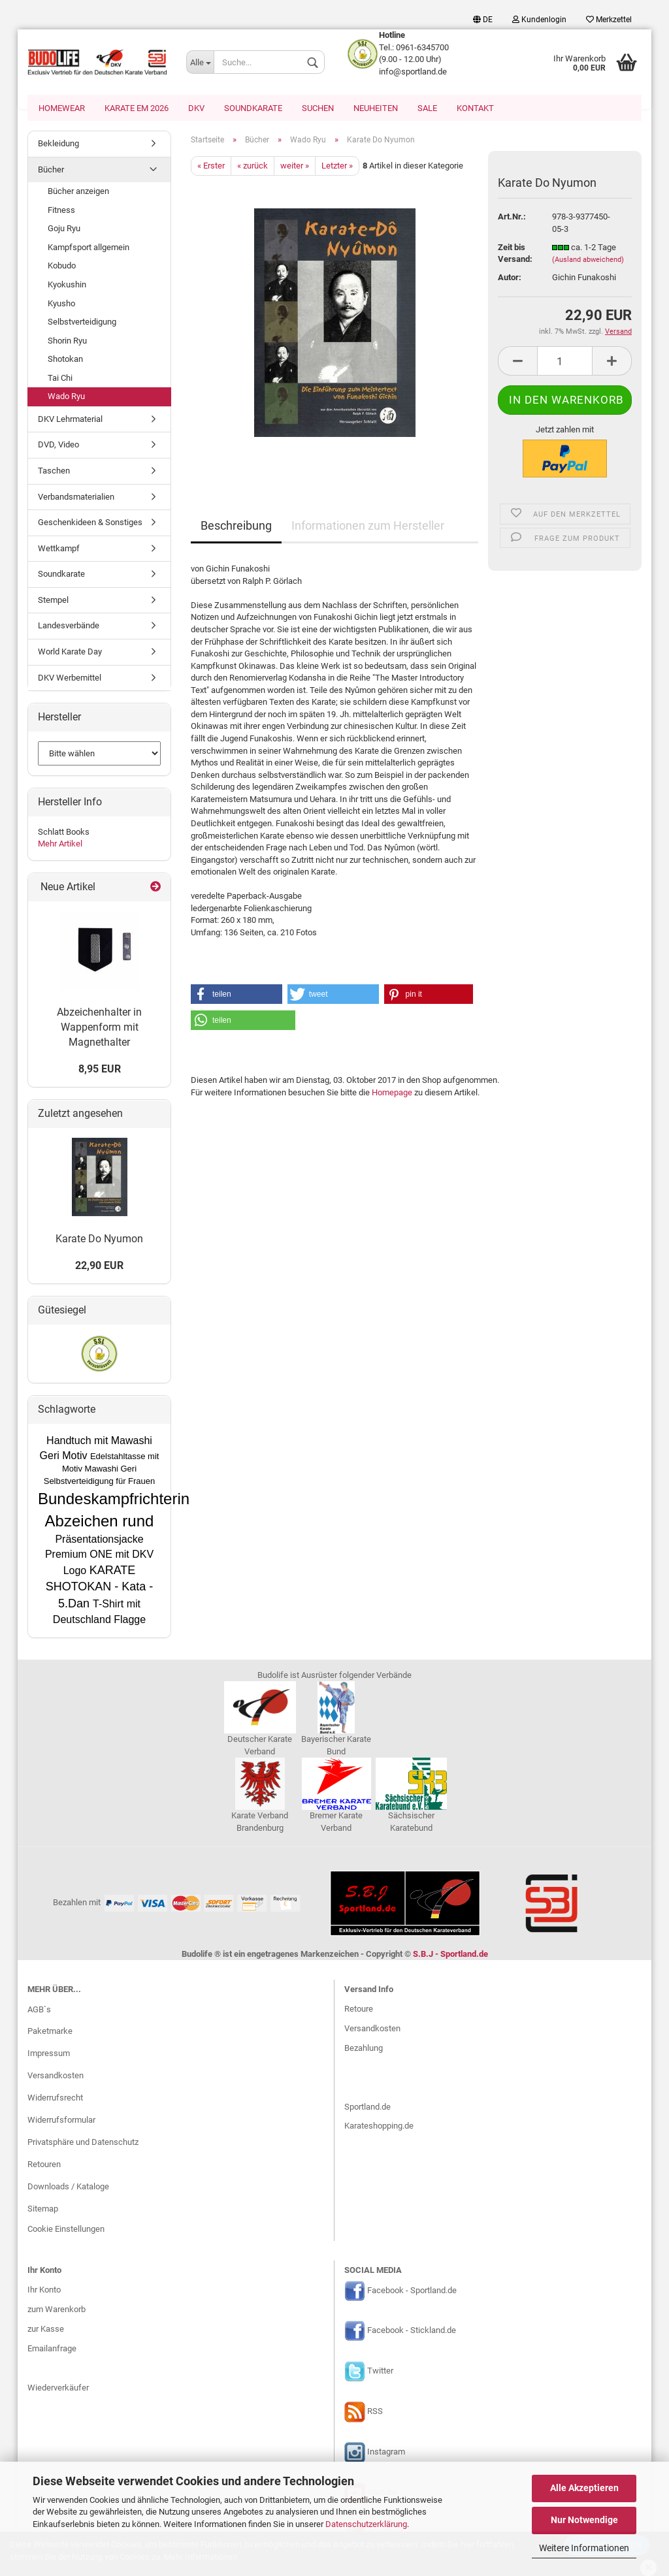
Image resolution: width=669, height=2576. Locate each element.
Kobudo (62, 267)
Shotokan (65, 360)
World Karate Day (70, 653)
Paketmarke (50, 2032)
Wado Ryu (66, 397)
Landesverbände (68, 627)
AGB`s (39, 2011)
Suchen (318, 108)
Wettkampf (59, 550)
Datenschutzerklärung (366, 2524)
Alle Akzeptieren (584, 2488)
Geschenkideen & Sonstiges (90, 523)
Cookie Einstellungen (66, 2230)
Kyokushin (67, 286)
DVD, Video (58, 446)
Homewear (62, 108)
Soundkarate (253, 108)
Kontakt (475, 108)
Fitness (61, 211)
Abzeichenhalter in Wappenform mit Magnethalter (99, 1028)
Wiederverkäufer (58, 2389)
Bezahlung (363, 2049)
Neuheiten (375, 108)
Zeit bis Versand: (515, 255)
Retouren (44, 2165)
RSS (375, 2413)
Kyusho (61, 305)
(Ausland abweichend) (588, 261)
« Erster (211, 167)
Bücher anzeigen (78, 192)
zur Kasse (45, 2330)
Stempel (53, 601)
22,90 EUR (99, 1267)
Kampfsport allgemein (88, 248)
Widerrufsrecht (55, 2099)
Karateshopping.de (379, 2127)
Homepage (392, 1094)
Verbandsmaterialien (76, 498)
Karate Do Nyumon (99, 1240)
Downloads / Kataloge (68, 2188)
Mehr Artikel (60, 845)
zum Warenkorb (56, 2310)
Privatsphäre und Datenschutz (83, 2143)
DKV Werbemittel (69, 679)
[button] (236, 995)
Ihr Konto (44, 2291)
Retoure (358, 2010)
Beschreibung (236, 527)
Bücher (51, 171)
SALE (427, 108)
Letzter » (337, 167)
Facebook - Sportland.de (412, 2291)
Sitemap (42, 2210)
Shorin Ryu (67, 342)
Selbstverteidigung (82, 323)
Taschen (54, 472)
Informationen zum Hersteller (367, 527)
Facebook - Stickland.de (411, 2332)
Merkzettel (609, 19)
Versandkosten (55, 2077)
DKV (196, 108)
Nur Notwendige (584, 2520)
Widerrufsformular (61, 2121)
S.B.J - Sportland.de (450, 1955)
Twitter (380, 2372)
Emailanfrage (51, 2350)
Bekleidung (58, 145)
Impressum (48, 2054)
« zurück (252, 167)
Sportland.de (367, 2108)
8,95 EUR (99, 1070)
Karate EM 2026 (137, 108)
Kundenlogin (539, 19)
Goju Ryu (64, 229)
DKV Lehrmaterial (70, 420)
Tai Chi (60, 379)
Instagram (386, 2453)
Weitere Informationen (584, 2548)
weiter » (294, 167)
